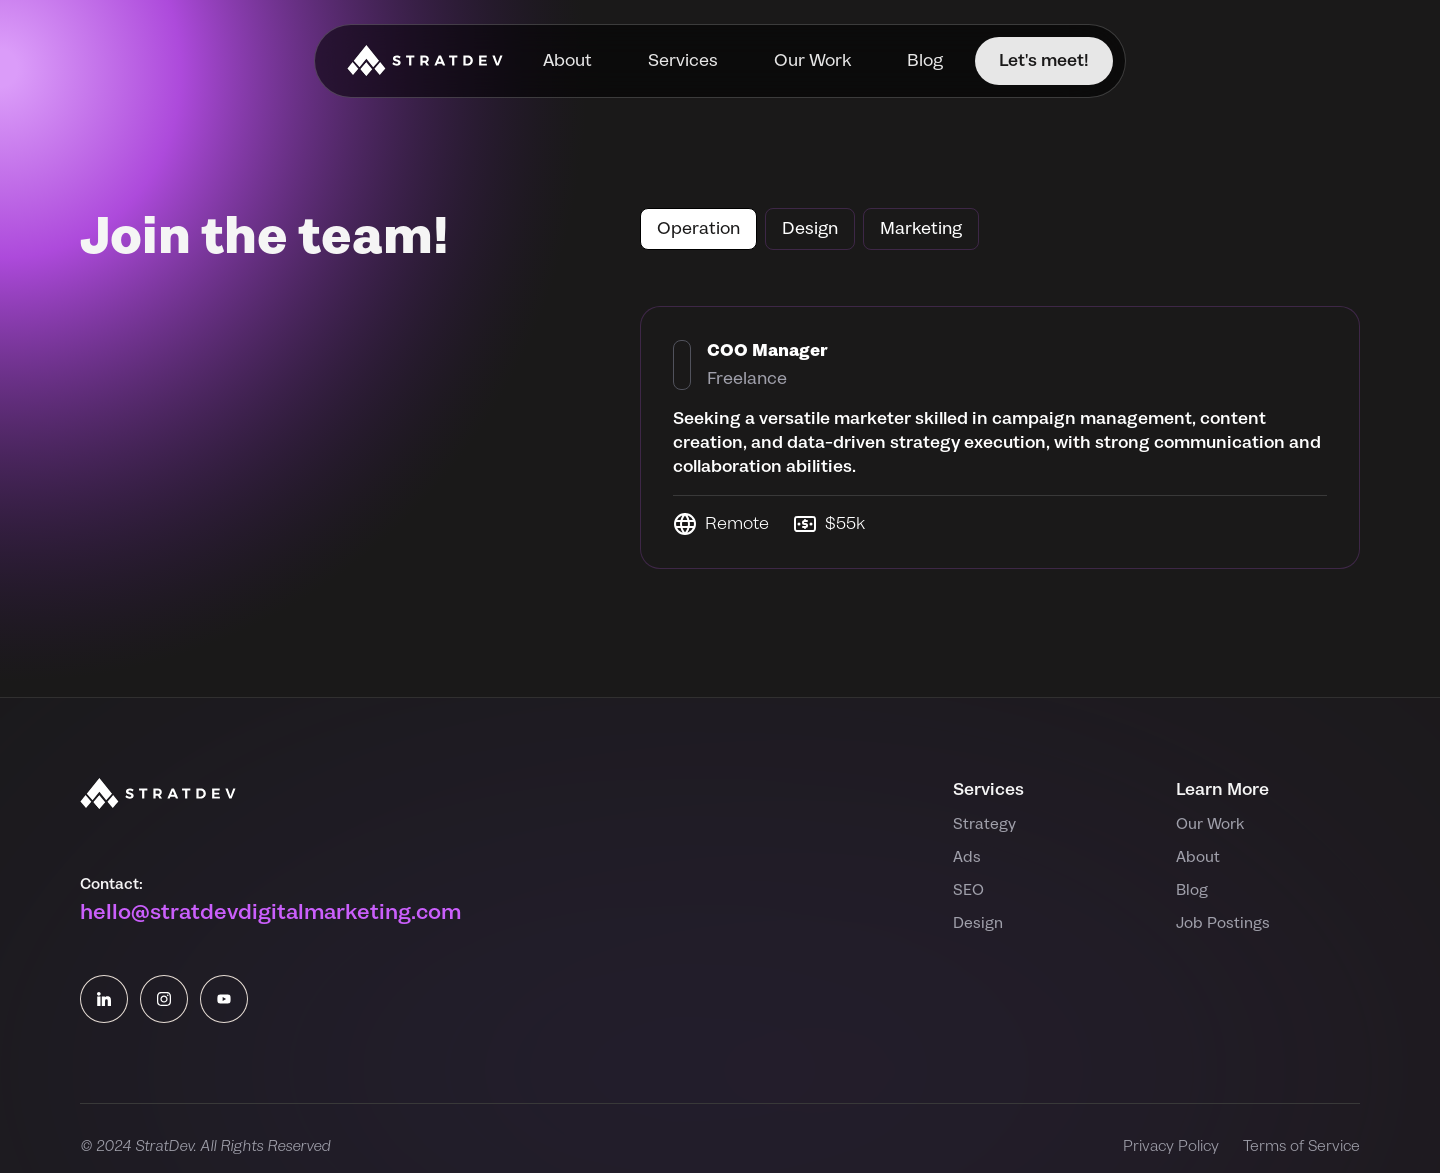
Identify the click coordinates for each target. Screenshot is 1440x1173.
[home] (425, 61)
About (567, 60)
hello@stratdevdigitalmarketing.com (270, 912)
